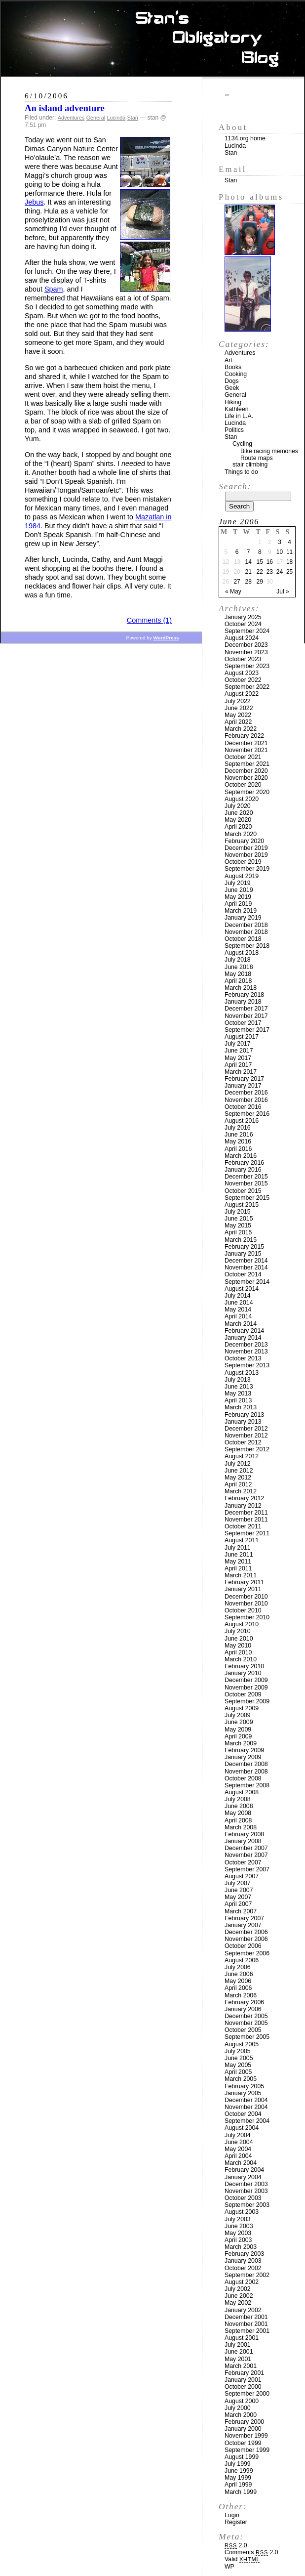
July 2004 (238, 2135)
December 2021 (246, 743)
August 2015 (242, 1204)
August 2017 (242, 1036)
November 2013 (246, 1351)
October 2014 (243, 1274)
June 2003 (239, 2226)
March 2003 (241, 2246)
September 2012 (247, 1449)
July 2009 (238, 1715)
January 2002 (243, 2310)
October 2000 (243, 2386)
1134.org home (245, 138)
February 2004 (244, 2169)
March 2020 (241, 834)
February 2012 (244, 1498)
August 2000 (242, 2401)
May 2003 (238, 2233)
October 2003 (243, 2198)
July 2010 (238, 1631)
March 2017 (241, 1071)
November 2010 (246, 1603)
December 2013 (246, 1344)
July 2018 (238, 959)
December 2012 (246, 1428)
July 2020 (238, 805)
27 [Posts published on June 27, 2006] (236, 581)
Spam (53, 289)
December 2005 (246, 2016)
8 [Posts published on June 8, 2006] (260, 552)
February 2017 (244, 1078)
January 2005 (243, 2093)
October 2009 (243, 1694)
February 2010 (244, 1666)
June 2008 (239, 1806)
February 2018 (244, 994)
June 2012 (239, 1470)
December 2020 (246, 770)
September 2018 (247, 945)
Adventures (71, 118)
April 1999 (238, 2484)
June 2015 (239, 1218)
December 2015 (246, 1176)
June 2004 (239, 2142)
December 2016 (246, 1092)
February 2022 (244, 735)
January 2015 (243, 1253)
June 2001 (239, 2351)
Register (236, 2522)
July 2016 (238, 1127)
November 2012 (246, 1435)
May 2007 (238, 1897)
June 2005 (239, 2058)
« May (233, 591)
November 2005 (246, 2023)
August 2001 (242, 2337)
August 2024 (242, 637)
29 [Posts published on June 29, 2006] (260, 581)
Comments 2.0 (251, 2552)
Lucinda (116, 118)
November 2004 (246, 2107)
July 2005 (238, 2051)
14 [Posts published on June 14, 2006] (248, 561)
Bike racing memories (269, 451)
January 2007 (243, 1925)
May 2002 (238, 2302)
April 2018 (238, 980)
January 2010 (243, 1673)
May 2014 (238, 1309)
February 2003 (244, 2253)
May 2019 (238, 896)
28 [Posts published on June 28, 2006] (248, 581)
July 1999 (238, 2463)
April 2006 (238, 1988)
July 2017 (238, 1043)
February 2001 (244, 2372)
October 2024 (243, 624)
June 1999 (239, 2470)
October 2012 (243, 1442)
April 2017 (238, 1064)
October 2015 (243, 1190)
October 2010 (243, 1610)
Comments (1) (149, 620)
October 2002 (243, 2268)
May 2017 (238, 1058)
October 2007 (243, 1862)
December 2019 (246, 848)
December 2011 (246, 1512)
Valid (242, 2559)
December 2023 (246, 644)
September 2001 (247, 2330)
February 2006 (244, 2002)
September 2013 (247, 1365)
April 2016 (238, 1148)
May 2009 (238, 1729)
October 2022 (243, 679)
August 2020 (242, 799)
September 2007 (247, 1869)
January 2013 (243, 1421)
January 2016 (243, 1169)
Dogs (232, 381)
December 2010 (246, 1596)
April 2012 (238, 1484)
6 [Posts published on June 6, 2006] (237, 552)
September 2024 (247, 631)
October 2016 (243, 1106)
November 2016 (246, 1100)
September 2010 (247, 1617)
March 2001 (241, 2366)
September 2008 (247, 1785)
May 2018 (238, 974)
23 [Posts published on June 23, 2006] (270, 571)
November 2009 (246, 1687)
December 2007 (246, 1848)
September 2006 (247, 1953)
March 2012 (241, 1491)
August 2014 (242, 1288)
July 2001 (238, 2344)
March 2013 (241, 1407)
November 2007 (246, 1855)
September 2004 (247, 2120)
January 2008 (243, 1841)
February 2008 (244, 1834)
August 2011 (242, 1540)
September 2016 (247, 1113)
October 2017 (243, 1022)
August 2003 (242, 2211)
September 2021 (247, 763)
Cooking (236, 374)
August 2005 (242, 2044)
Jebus (34, 202)
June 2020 (239, 812)
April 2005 (238, 2072)
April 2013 (238, 1400)
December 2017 (246, 1008)
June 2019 (239, 890)
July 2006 (238, 1967)
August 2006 (242, 1960)
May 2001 (238, 2359)
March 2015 (241, 1239)
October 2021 (243, 757)
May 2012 (238, 1477)
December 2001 (246, 2317)
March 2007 (241, 1911)
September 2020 (247, 792)
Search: (235, 486)
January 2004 (243, 2177)
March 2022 (241, 728)
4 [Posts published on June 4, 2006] (289, 542)
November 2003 (246, 2191)
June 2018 (239, 967)
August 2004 (242, 2127)
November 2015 (246, 1183)
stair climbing (249, 464)
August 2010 (242, 1624)
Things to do (241, 471)
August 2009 (242, 1708)
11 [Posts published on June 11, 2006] (289, 552)
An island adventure (65, 108)
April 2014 (238, 1316)
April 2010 (238, 1652)
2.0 (236, 2545)
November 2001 (246, 2324)
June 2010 (239, 1638)
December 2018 (246, 925)
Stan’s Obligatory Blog (153, 39)
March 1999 (241, 2492)
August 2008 (242, 1792)
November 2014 (246, 1267)
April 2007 (238, 1903)
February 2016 (244, 1162)
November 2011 (246, 1519)
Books (233, 367)
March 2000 (241, 2414)
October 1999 (243, 2443)
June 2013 (239, 1386)
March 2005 (241, 2078)
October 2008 (243, 1778)
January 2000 (243, 2428)
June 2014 (239, 1302)
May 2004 (238, 2149)
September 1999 (247, 2450)
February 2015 (244, 1246)
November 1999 (246, 2435)
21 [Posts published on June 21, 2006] (248, 571)
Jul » (282, 591)
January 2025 (243, 617)
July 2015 (238, 1211)
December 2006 (246, 1932)
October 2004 (243, 2114)
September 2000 (247, 2393)
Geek (232, 387)
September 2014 (247, 1281)
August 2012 (242, 1456)
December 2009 (246, 1680)
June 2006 (239, 1974)
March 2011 (241, 1575)
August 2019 (242, 876)
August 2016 (242, 1120)
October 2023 (243, 659)
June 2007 (239, 1890)
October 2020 (243, 784)
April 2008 (238, 1820)
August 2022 (242, 693)
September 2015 (247, 1197)
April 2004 (238, 2156)
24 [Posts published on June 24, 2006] (279, 571)
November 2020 (246, 777)
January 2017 (243, 1085)
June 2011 (239, 1554)
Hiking (233, 402)
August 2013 (242, 1372)
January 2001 (243, 2379)
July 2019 (238, 883)
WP (229, 2566)
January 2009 (243, 1757)
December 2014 (246, 1260)
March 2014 (241, 1323)
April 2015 (238, 1232)
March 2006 (241, 1995)
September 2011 (247, 1533)
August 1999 (242, 2456)
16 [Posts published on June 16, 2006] (270, 561)
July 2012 (238, 1463)
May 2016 (238, 1141)
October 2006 (243, 1946)
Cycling (242, 443)
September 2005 (247, 2036)
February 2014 (244, 1330)
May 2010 (238, 1645)
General (95, 118)
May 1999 (238, 2477)
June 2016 (239, 1134)
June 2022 (239, 708)
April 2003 (238, 2240)
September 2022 (247, 686)
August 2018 (242, 952)
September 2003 (247, 2204)
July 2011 (238, 1547)
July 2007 (238, 1883)
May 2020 (238, 819)
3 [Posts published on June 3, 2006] (279, 542)
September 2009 (247, 1701)
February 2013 (244, 1414)
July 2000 (238, 2408)
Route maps (256, 458)
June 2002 (239, 2295)
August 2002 (242, 2282)
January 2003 (243, 2260)
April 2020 (238, 826)
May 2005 (238, 2065)
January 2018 (243, 1001)
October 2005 (243, 2030)
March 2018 (241, 987)
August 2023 (242, 673)
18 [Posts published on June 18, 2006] (289, 561)
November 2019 (246, 854)
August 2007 (242, 1876)
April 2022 (238, 721)
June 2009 (239, 1722)
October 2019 (243, 861)
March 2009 (241, 1743)
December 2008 (246, 1764)
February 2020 (244, 841)
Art (228, 360)
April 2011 (238, 1568)
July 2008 (238, 1799)
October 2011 (243, 1526)
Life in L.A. (239, 416)
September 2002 (247, 2275)
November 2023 (246, 652)
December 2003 (246, 2184)
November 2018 (246, 932)
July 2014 (238, 1295)
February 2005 (244, 2086)
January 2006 (243, 2009)
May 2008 (238, 1813)
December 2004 (246, 2100)
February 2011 (244, 1582)
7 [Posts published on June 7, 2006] (248, 552)
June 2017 (239, 1050)
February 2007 (244, 1918)
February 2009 (244, 1750)
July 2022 (238, 701)
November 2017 (246, 1016)
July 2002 (238, 2288)
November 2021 (246, 750)
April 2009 (238, 1736)
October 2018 (243, 938)
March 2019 (241, 910)
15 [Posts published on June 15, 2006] (260, 561)
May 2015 (238, 1225)
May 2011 (238, 1561)
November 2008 (246, 1771)
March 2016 (241, 1155)
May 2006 (238, 1981)
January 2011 (243, 1589)
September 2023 (247, 666)
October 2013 (243, 1358)
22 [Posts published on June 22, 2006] (260, 571)
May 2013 (238, 1393)
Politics (234, 429)
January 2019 (243, 917)
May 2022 (238, 715)
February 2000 (244, 2421)
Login (232, 2515)
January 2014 (243, 1337)
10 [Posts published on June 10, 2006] (279, 552)
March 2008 (241, 1827)
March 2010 (241, 1659)
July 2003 (238, 2219)
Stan (132, 118)
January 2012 (243, 1505)
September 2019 (247, 868)
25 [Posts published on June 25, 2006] (289, 571)
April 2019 (238, 903)
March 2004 (241, 2162)
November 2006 (246, 1939)
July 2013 (238, 1379)
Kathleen (237, 409)
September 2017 (247, 1029)
